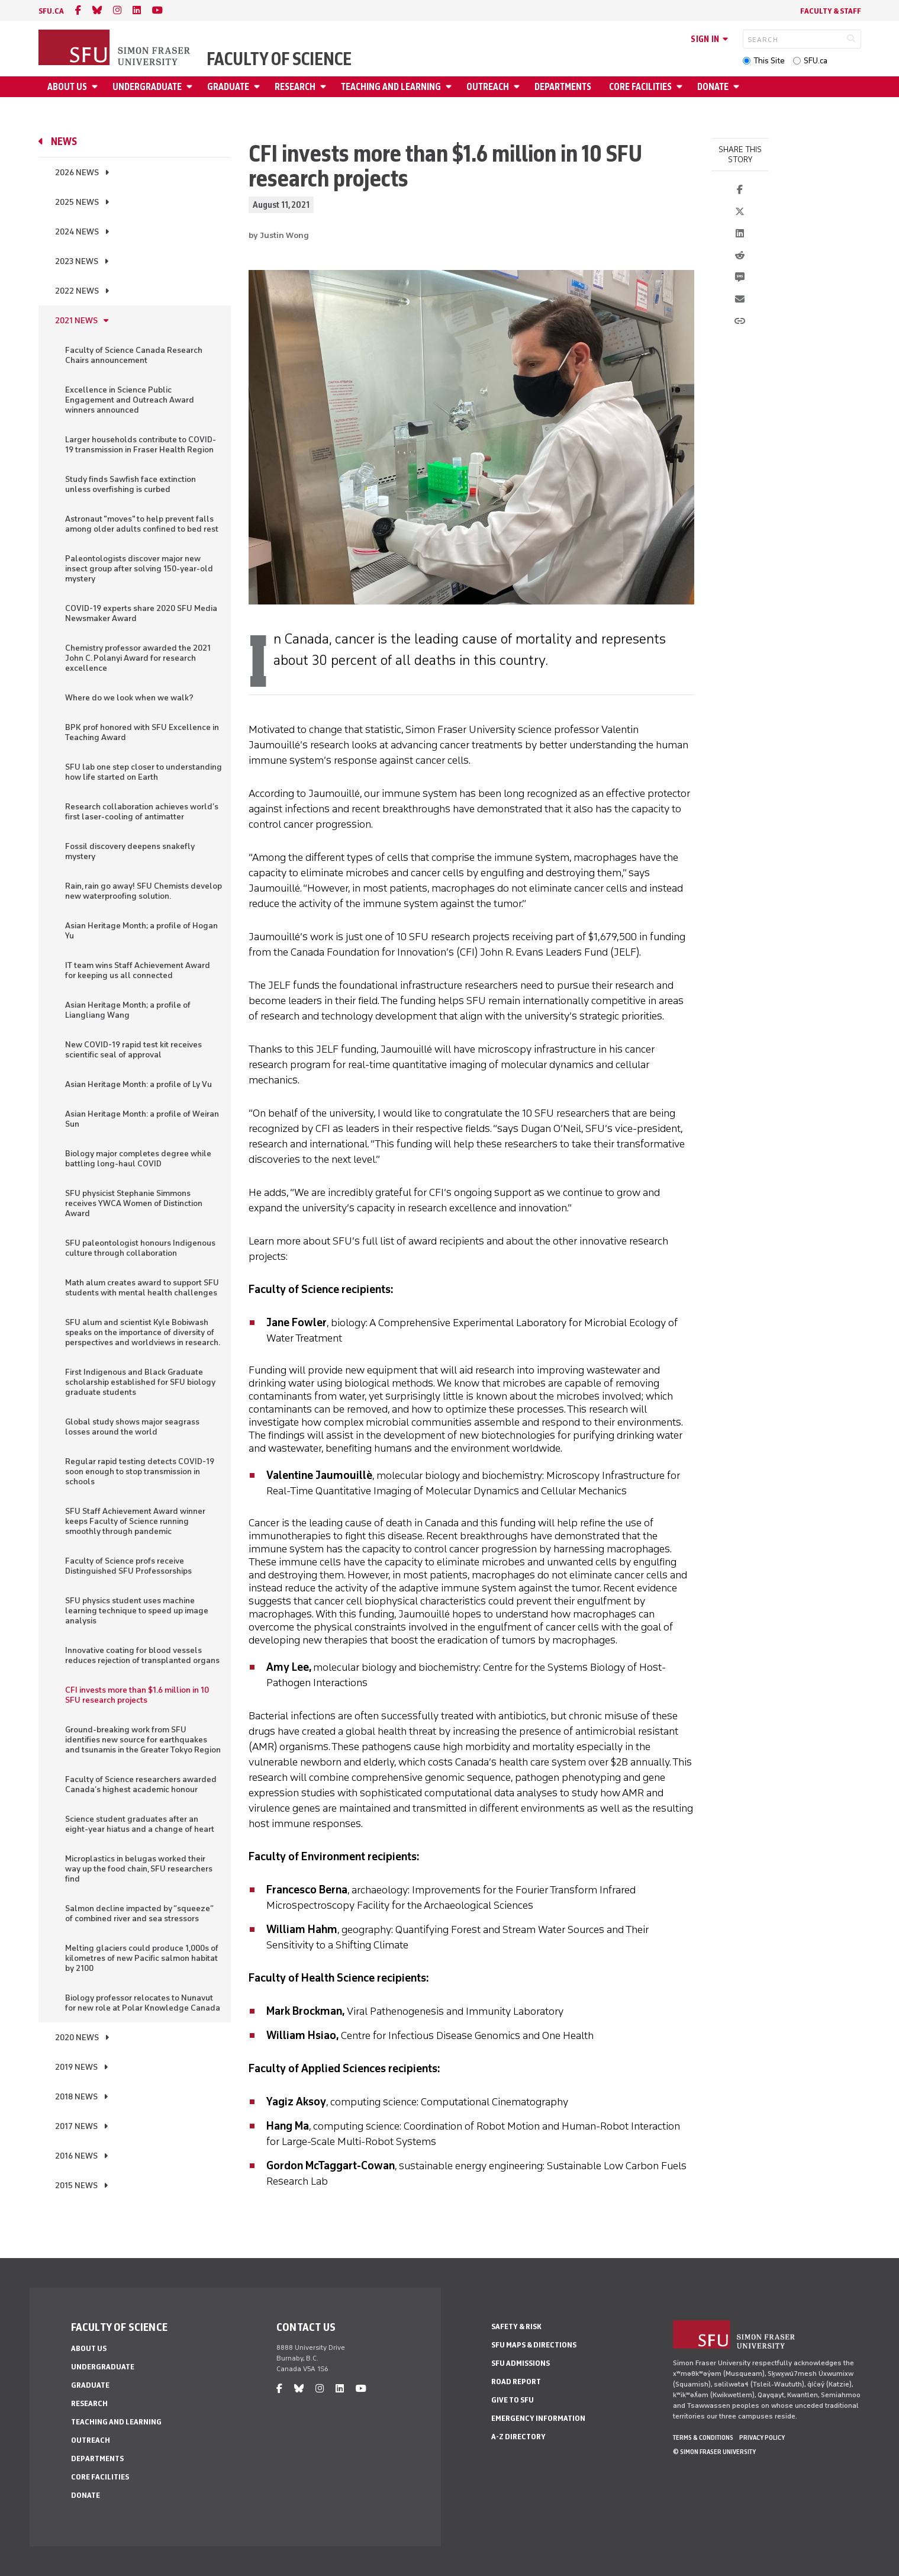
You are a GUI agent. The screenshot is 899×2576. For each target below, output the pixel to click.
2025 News (77, 202)
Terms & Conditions (703, 2437)
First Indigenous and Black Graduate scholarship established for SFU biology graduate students (140, 1382)
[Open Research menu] (325, 86)
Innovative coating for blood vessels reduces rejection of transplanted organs (142, 1655)
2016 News (76, 2156)
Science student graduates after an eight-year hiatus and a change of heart (139, 1824)
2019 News (76, 2067)
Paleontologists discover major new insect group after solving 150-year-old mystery (139, 569)
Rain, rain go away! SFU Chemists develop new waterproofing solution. (143, 891)
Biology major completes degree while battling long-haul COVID (138, 1159)
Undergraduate (147, 86)
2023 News (76, 261)
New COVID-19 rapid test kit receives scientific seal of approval (133, 1050)
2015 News (76, 2186)
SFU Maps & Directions (533, 2345)
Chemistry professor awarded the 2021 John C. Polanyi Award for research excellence (138, 658)
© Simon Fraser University (714, 2452)
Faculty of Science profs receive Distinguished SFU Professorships (128, 1566)
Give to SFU (512, 2400)
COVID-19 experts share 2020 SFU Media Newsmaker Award (141, 613)
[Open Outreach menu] (518, 86)
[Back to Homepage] (115, 48)
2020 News (77, 2038)
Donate (713, 86)
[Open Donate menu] (738, 86)
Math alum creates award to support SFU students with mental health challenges (142, 1288)
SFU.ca (815, 61)
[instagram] (117, 10)
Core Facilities (640, 86)
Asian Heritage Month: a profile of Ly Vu (138, 1084)
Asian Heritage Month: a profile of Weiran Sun (142, 1119)
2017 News (76, 2126)
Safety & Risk (516, 2326)
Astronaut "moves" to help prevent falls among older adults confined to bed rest (141, 524)
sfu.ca (51, 11)
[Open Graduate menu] (259, 86)
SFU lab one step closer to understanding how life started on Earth (143, 772)
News (64, 141)
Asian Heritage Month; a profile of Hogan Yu (141, 931)
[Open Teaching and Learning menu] (450, 86)
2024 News (77, 232)
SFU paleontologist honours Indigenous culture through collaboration (140, 1248)
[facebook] (78, 10)
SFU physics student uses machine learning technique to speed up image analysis (136, 1611)
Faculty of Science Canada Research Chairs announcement (133, 355)
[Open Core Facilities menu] (681, 86)
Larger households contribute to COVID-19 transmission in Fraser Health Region (140, 445)
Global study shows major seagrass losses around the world (132, 1427)
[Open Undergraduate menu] (191, 86)
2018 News (76, 2097)
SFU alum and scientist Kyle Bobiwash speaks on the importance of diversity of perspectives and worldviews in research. (142, 1332)
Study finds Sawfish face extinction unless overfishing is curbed (130, 484)
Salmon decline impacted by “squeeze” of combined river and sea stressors (139, 1913)
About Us (67, 86)
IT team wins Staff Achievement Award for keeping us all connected (137, 970)
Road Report (516, 2381)
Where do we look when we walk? (129, 698)
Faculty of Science (279, 59)
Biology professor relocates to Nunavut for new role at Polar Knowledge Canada (142, 2003)
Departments (562, 86)
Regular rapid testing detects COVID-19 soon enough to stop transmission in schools (139, 1471)
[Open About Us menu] (96, 86)
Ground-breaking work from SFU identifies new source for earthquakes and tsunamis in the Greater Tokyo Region (143, 1740)
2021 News (76, 321)
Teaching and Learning (391, 86)
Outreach (487, 86)
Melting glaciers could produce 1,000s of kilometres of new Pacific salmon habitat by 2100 (141, 1958)
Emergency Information (538, 2418)
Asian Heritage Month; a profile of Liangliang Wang (128, 1010)
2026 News (77, 173)
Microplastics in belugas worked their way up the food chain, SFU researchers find (138, 1869)
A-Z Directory (518, 2437)
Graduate (228, 86)
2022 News (77, 291)
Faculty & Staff (830, 11)
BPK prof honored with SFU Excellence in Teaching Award (142, 732)
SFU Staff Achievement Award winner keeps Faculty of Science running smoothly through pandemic (135, 1521)
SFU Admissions (520, 2363)
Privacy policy (762, 2437)
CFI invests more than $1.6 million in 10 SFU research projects (137, 1695)
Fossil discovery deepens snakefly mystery (130, 851)
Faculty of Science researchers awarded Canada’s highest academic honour (141, 1784)
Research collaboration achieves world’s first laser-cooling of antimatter (141, 812)
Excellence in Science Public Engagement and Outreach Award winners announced (129, 400)
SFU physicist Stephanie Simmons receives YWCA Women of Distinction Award (133, 1203)
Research (295, 86)
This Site (769, 61)
